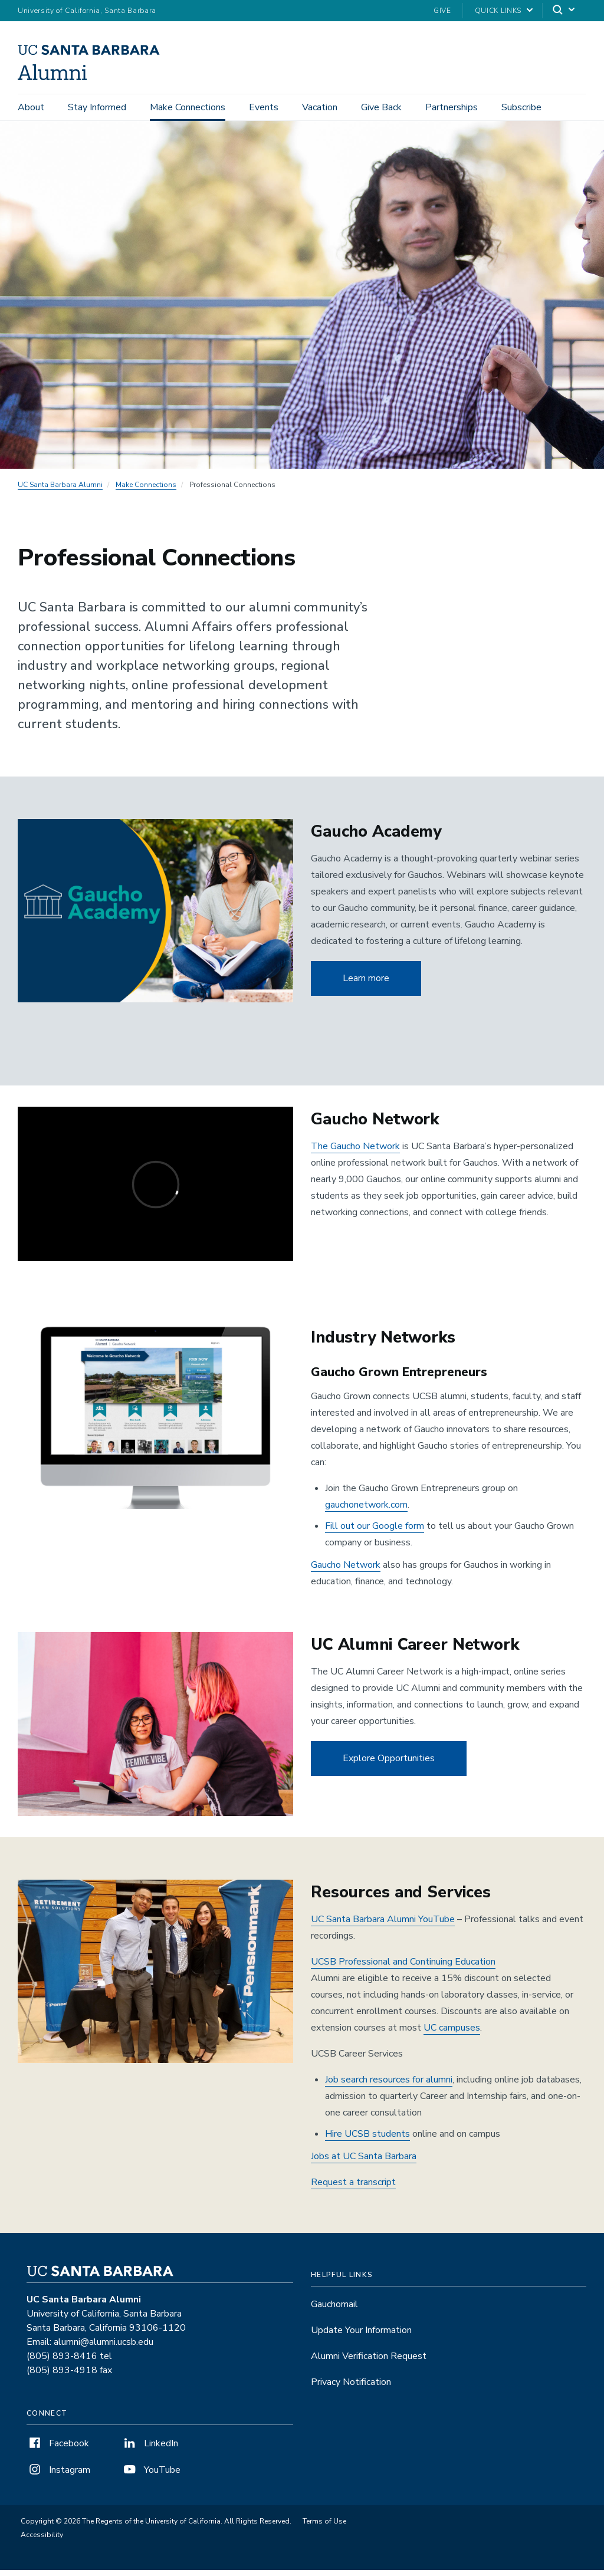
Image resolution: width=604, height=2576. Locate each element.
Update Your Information (361, 2336)
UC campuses (452, 2033)
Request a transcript (353, 2188)
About (31, 107)
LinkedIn (150, 2449)
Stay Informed (97, 107)
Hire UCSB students (367, 2139)
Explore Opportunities (389, 1764)
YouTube (151, 2475)
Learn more (366, 984)
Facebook (58, 2449)
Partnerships (451, 107)
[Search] (564, 11)
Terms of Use (324, 2527)
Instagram (58, 2475)
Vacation (319, 107)
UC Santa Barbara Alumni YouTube (383, 1925)
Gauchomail (334, 2310)
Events (263, 107)
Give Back (381, 107)
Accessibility (42, 2540)
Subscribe (521, 107)
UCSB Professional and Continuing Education (403, 1967)
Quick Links (498, 10)
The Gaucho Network (355, 1152)
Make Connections (187, 107)
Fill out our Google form (374, 1532)
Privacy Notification (351, 2387)
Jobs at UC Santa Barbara (363, 2162)
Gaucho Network (345, 1571)
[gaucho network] (155, 1190)
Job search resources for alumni (388, 2085)
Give (442, 10)
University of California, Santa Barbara (87, 10)
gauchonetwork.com (366, 1511)
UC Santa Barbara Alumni (60, 490)
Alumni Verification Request (368, 2361)
